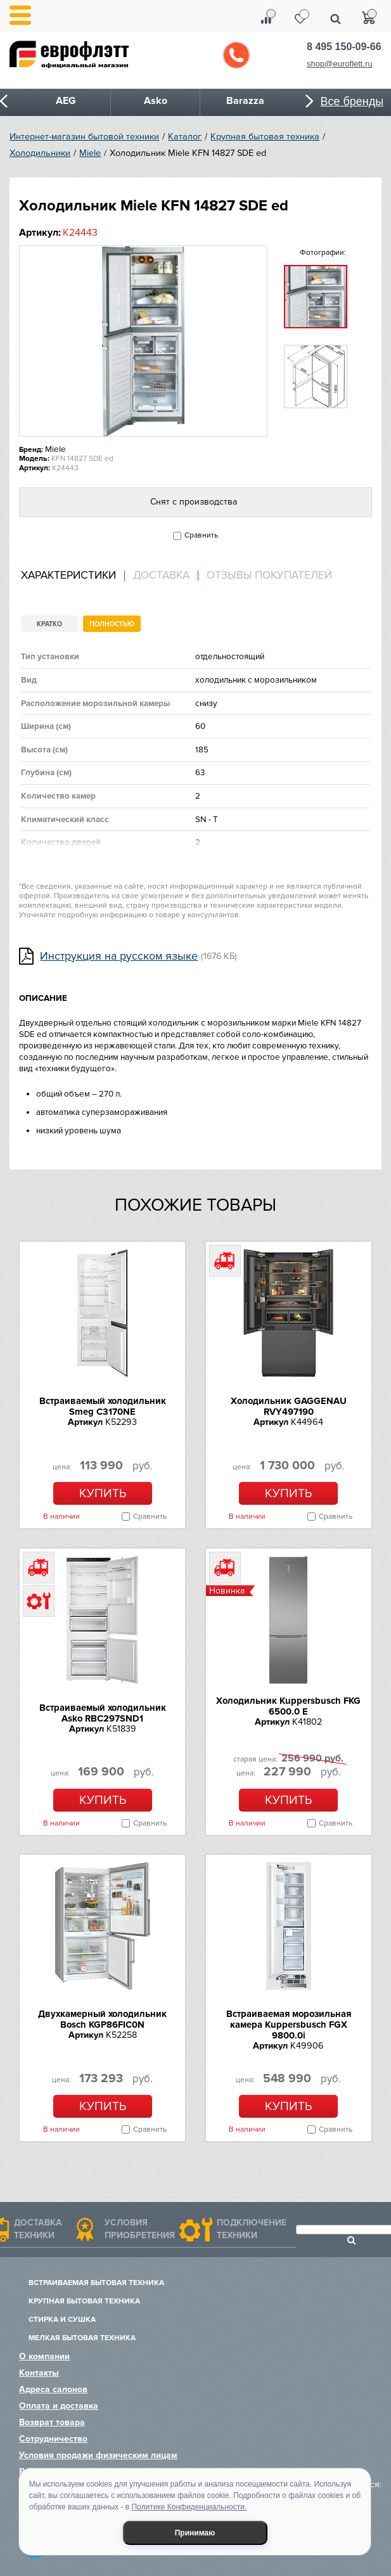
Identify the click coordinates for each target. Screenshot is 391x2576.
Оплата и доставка (58, 2405)
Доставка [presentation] (161, 575)
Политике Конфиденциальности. (189, 2506)
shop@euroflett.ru (340, 63)
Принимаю (195, 2532)
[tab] (73, 575)
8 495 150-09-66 (344, 46)
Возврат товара (52, 2422)
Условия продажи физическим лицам (98, 2455)
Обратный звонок (236, 55)
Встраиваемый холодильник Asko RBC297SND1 (102, 1713)
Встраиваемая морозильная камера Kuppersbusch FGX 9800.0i (288, 2024)
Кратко (49, 624)
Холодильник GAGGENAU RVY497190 (289, 1406)
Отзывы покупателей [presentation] (269, 575)
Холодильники (40, 153)
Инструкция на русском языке (119, 956)
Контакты (39, 2372)
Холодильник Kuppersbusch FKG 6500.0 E (288, 1706)
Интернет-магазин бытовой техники (84, 136)
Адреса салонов (53, 2389)
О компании (44, 2356)
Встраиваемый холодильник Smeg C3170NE (102, 1406)
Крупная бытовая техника (264, 136)
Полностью (111, 624)
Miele (90, 153)
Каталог (185, 136)
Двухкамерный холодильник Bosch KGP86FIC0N (102, 2019)
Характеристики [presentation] (68, 575)
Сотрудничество (53, 2438)
